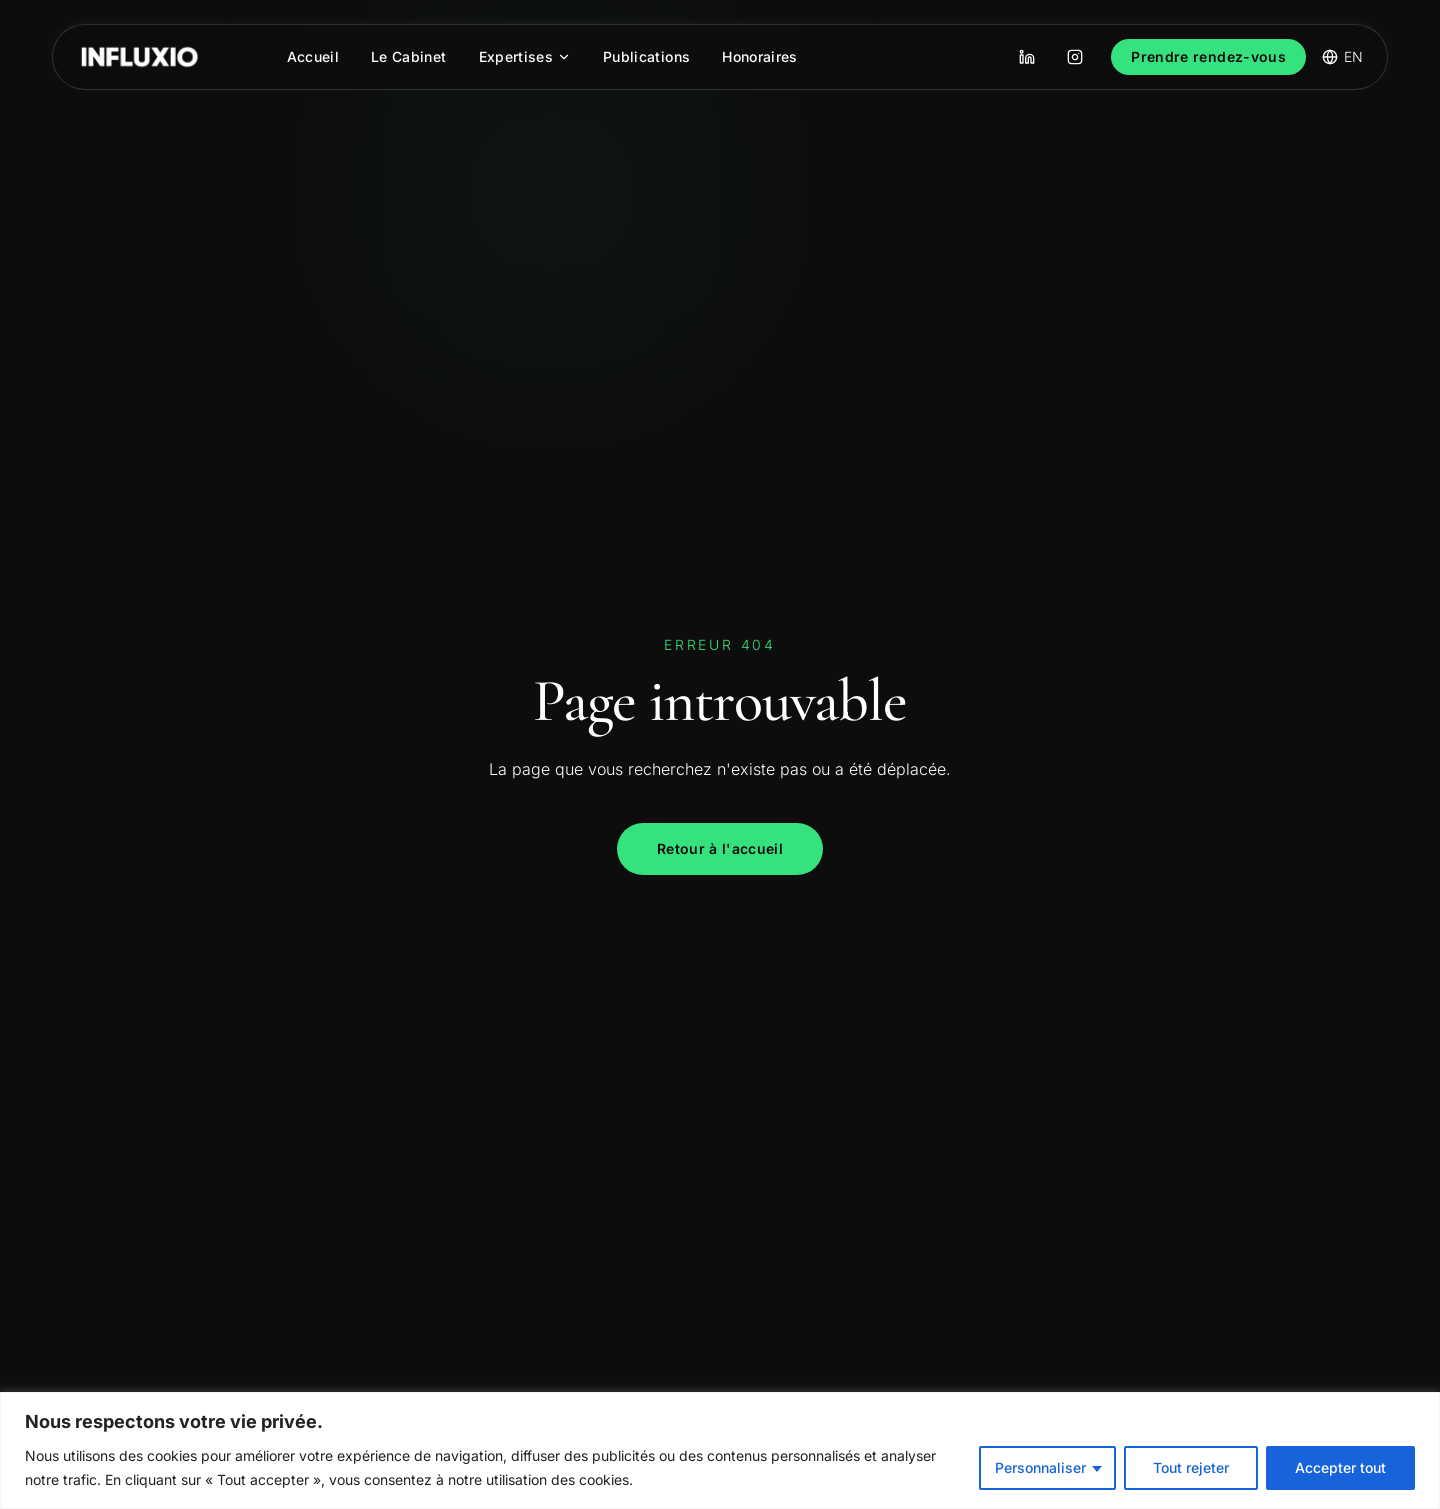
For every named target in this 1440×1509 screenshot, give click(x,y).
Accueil (313, 56)
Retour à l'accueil (720, 848)
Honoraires (760, 56)
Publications (646, 56)
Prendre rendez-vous (1208, 56)
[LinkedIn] (1027, 57)
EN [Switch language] (1342, 56)
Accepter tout (1340, 1467)
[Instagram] (1075, 57)
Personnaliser (1040, 1467)
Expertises (525, 56)
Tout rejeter (1191, 1467)
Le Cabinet (409, 56)
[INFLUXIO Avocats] (140, 57)
